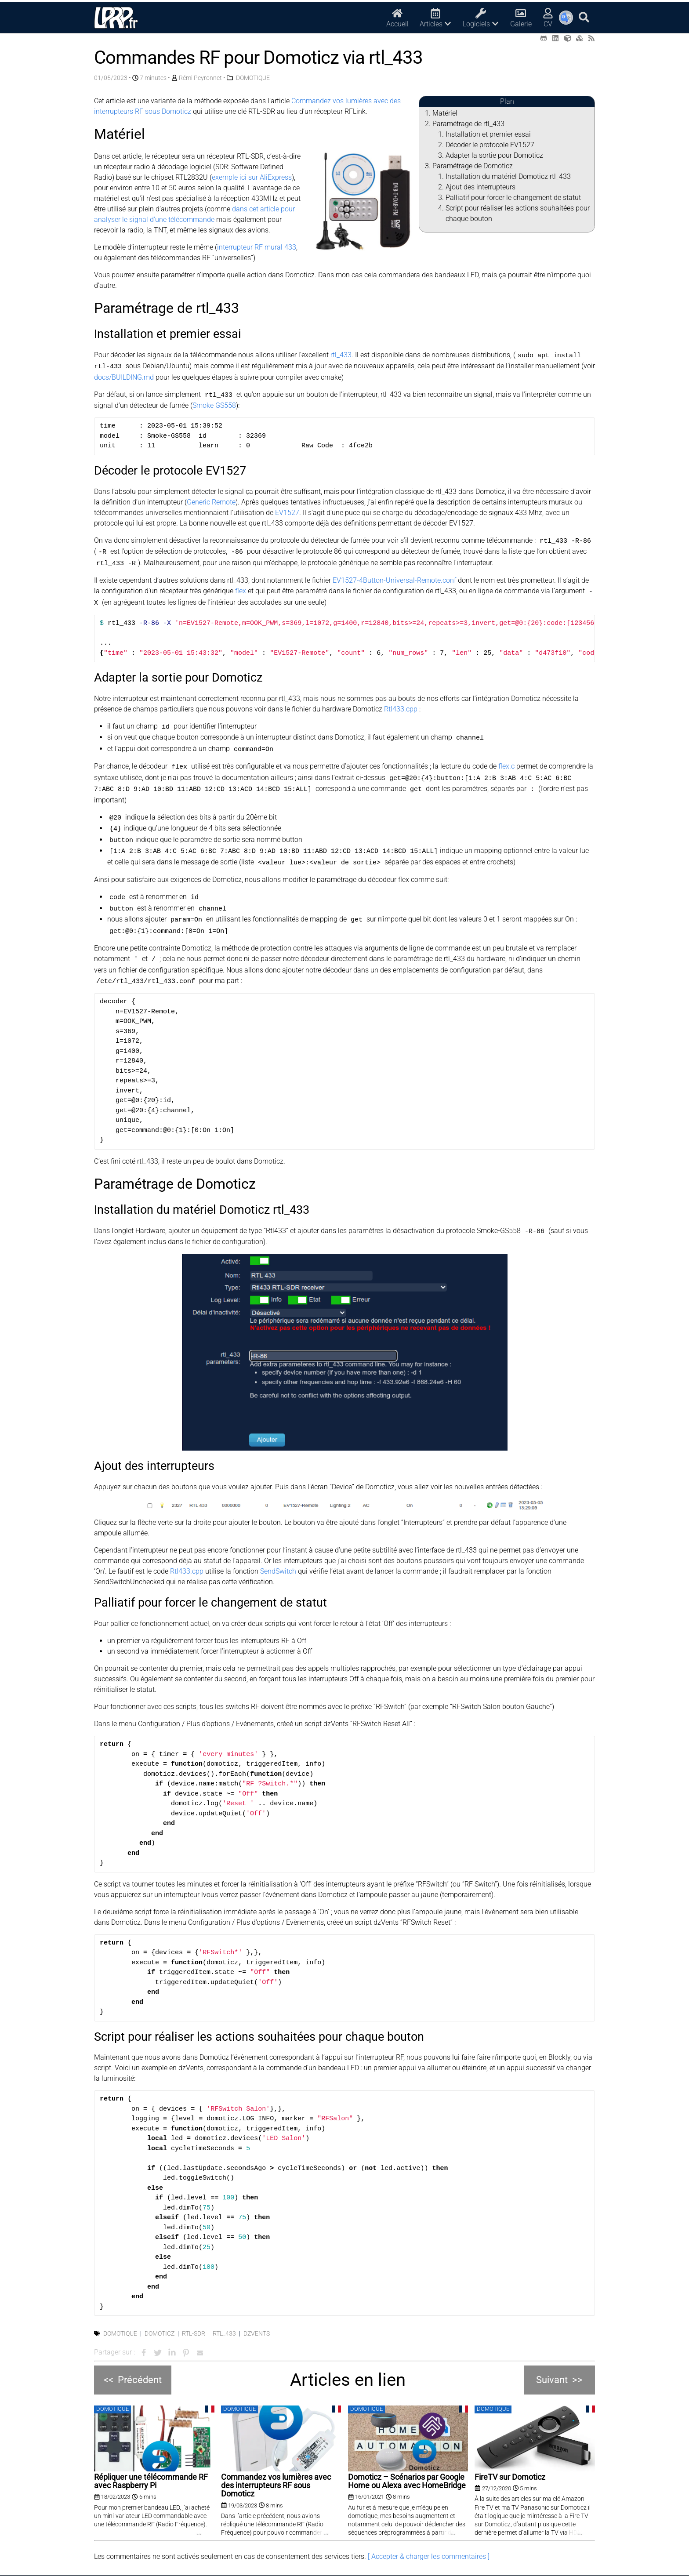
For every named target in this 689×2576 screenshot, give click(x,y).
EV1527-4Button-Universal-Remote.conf (394, 576)
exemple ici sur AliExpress (252, 177)
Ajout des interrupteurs (480, 187)
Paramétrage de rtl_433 (468, 124)
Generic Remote (211, 500)
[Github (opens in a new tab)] (543, 38)
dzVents (256, 2316)
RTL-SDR (193, 2316)
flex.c (506, 759)
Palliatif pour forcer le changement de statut (513, 197)
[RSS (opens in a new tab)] (591, 38)
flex (240, 587)
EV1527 (287, 510)
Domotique (120, 2316)
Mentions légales (386, 2567)
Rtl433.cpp (400, 704)
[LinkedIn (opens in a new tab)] (555, 38)
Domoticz (159, 2316)
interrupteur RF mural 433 (256, 247)
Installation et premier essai (488, 134)
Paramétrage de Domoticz (472, 166)
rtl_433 (341, 355)
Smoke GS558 (214, 403)
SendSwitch (278, 1554)
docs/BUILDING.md (124, 376)
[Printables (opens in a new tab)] (579, 38)
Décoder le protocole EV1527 (490, 145)
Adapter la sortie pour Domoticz (494, 155)
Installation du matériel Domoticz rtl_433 (508, 176)
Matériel (444, 113)
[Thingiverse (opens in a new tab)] (567, 38)
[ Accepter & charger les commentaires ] (429, 2539)
